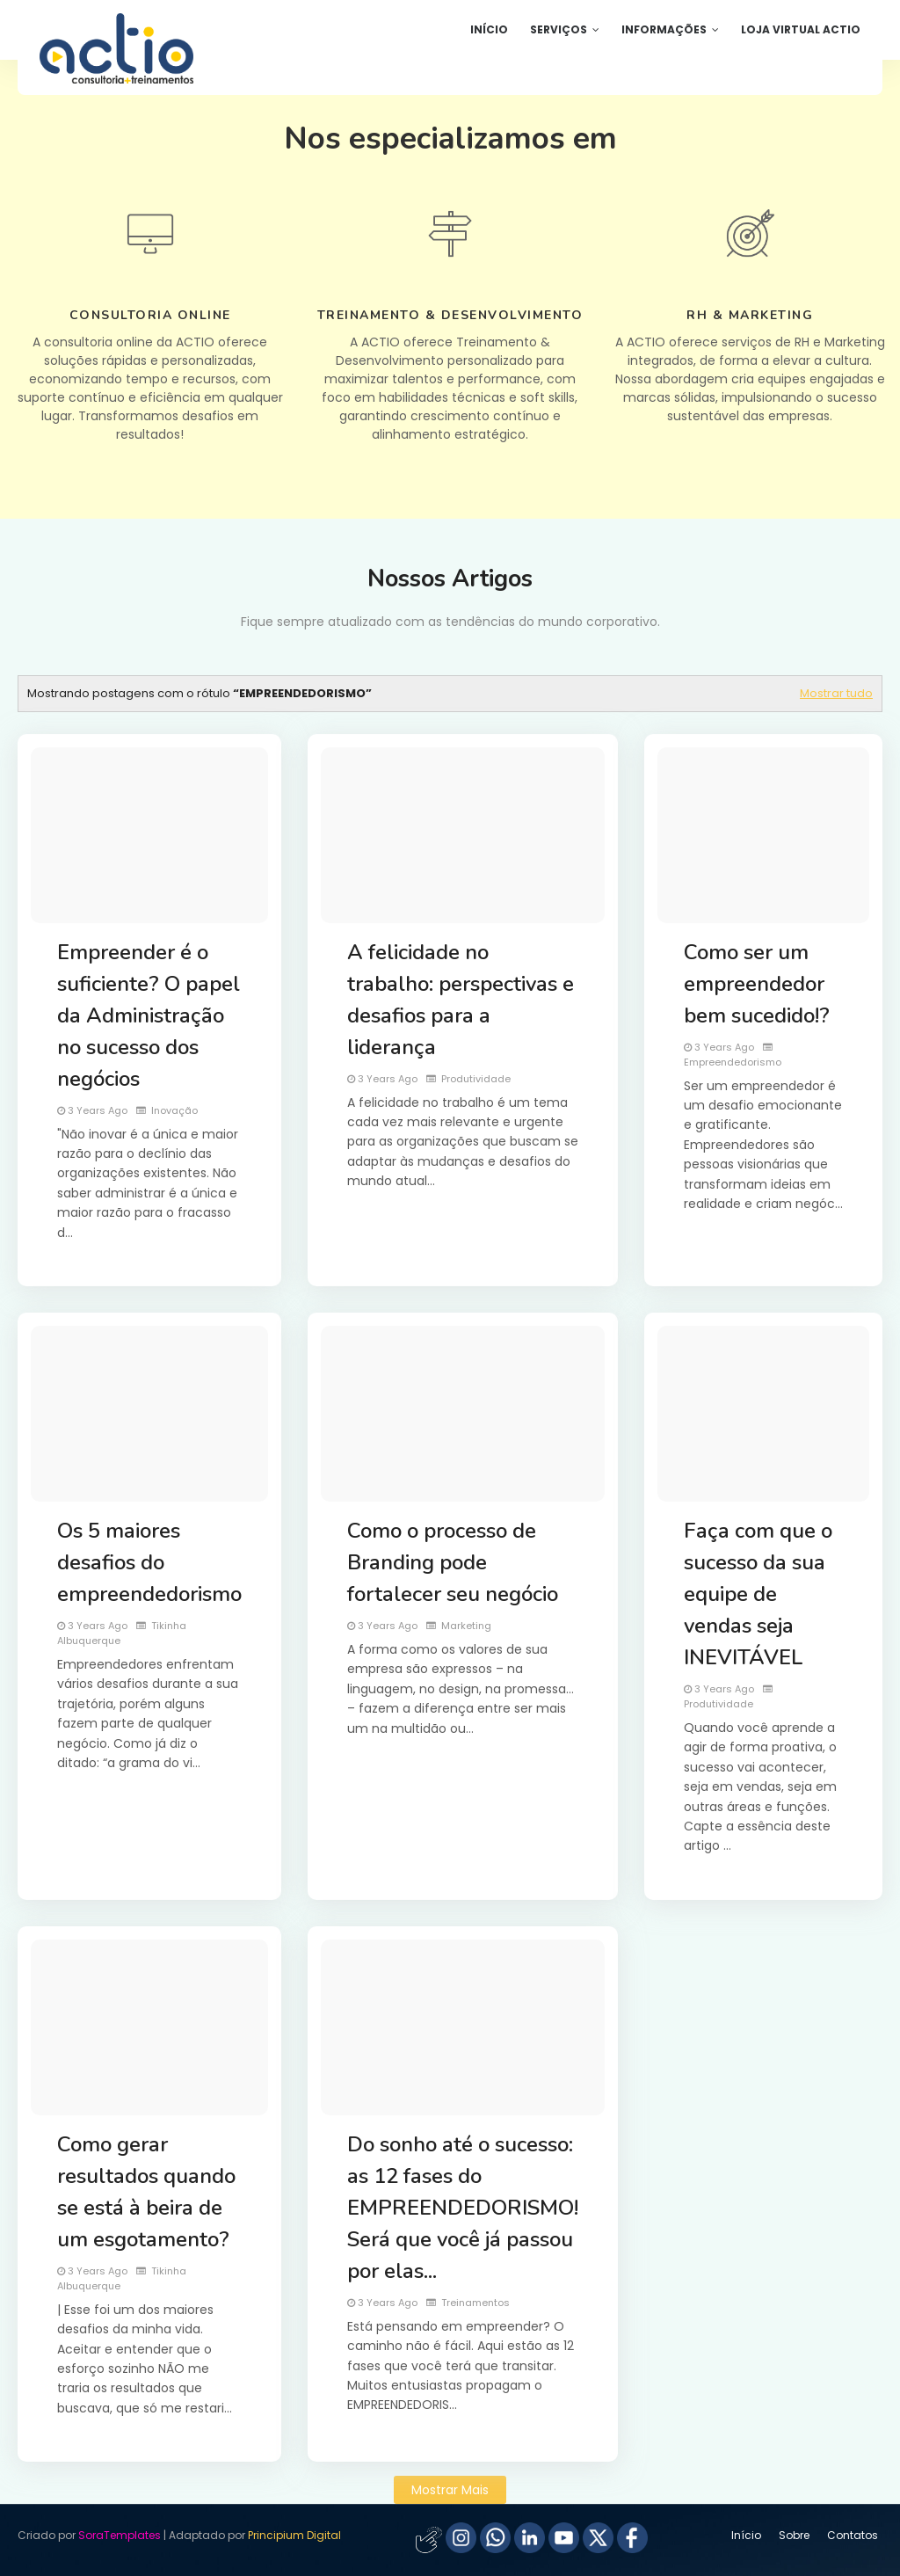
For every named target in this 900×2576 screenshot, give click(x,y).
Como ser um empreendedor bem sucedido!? (757, 984)
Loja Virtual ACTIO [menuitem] (800, 29)
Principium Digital (294, 2535)
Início (746, 2535)
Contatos (852, 2535)
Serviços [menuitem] (558, 29)
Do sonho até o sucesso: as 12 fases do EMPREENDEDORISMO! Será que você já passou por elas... (462, 2207)
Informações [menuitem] (664, 29)
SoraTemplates (119, 2535)
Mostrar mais (450, 2490)
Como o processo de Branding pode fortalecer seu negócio (452, 1562)
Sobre (794, 2535)
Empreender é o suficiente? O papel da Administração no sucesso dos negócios (148, 1015)
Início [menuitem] (489, 29)
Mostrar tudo (836, 693)
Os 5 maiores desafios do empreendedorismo (149, 1562)
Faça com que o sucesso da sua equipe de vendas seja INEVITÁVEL (758, 1594)
